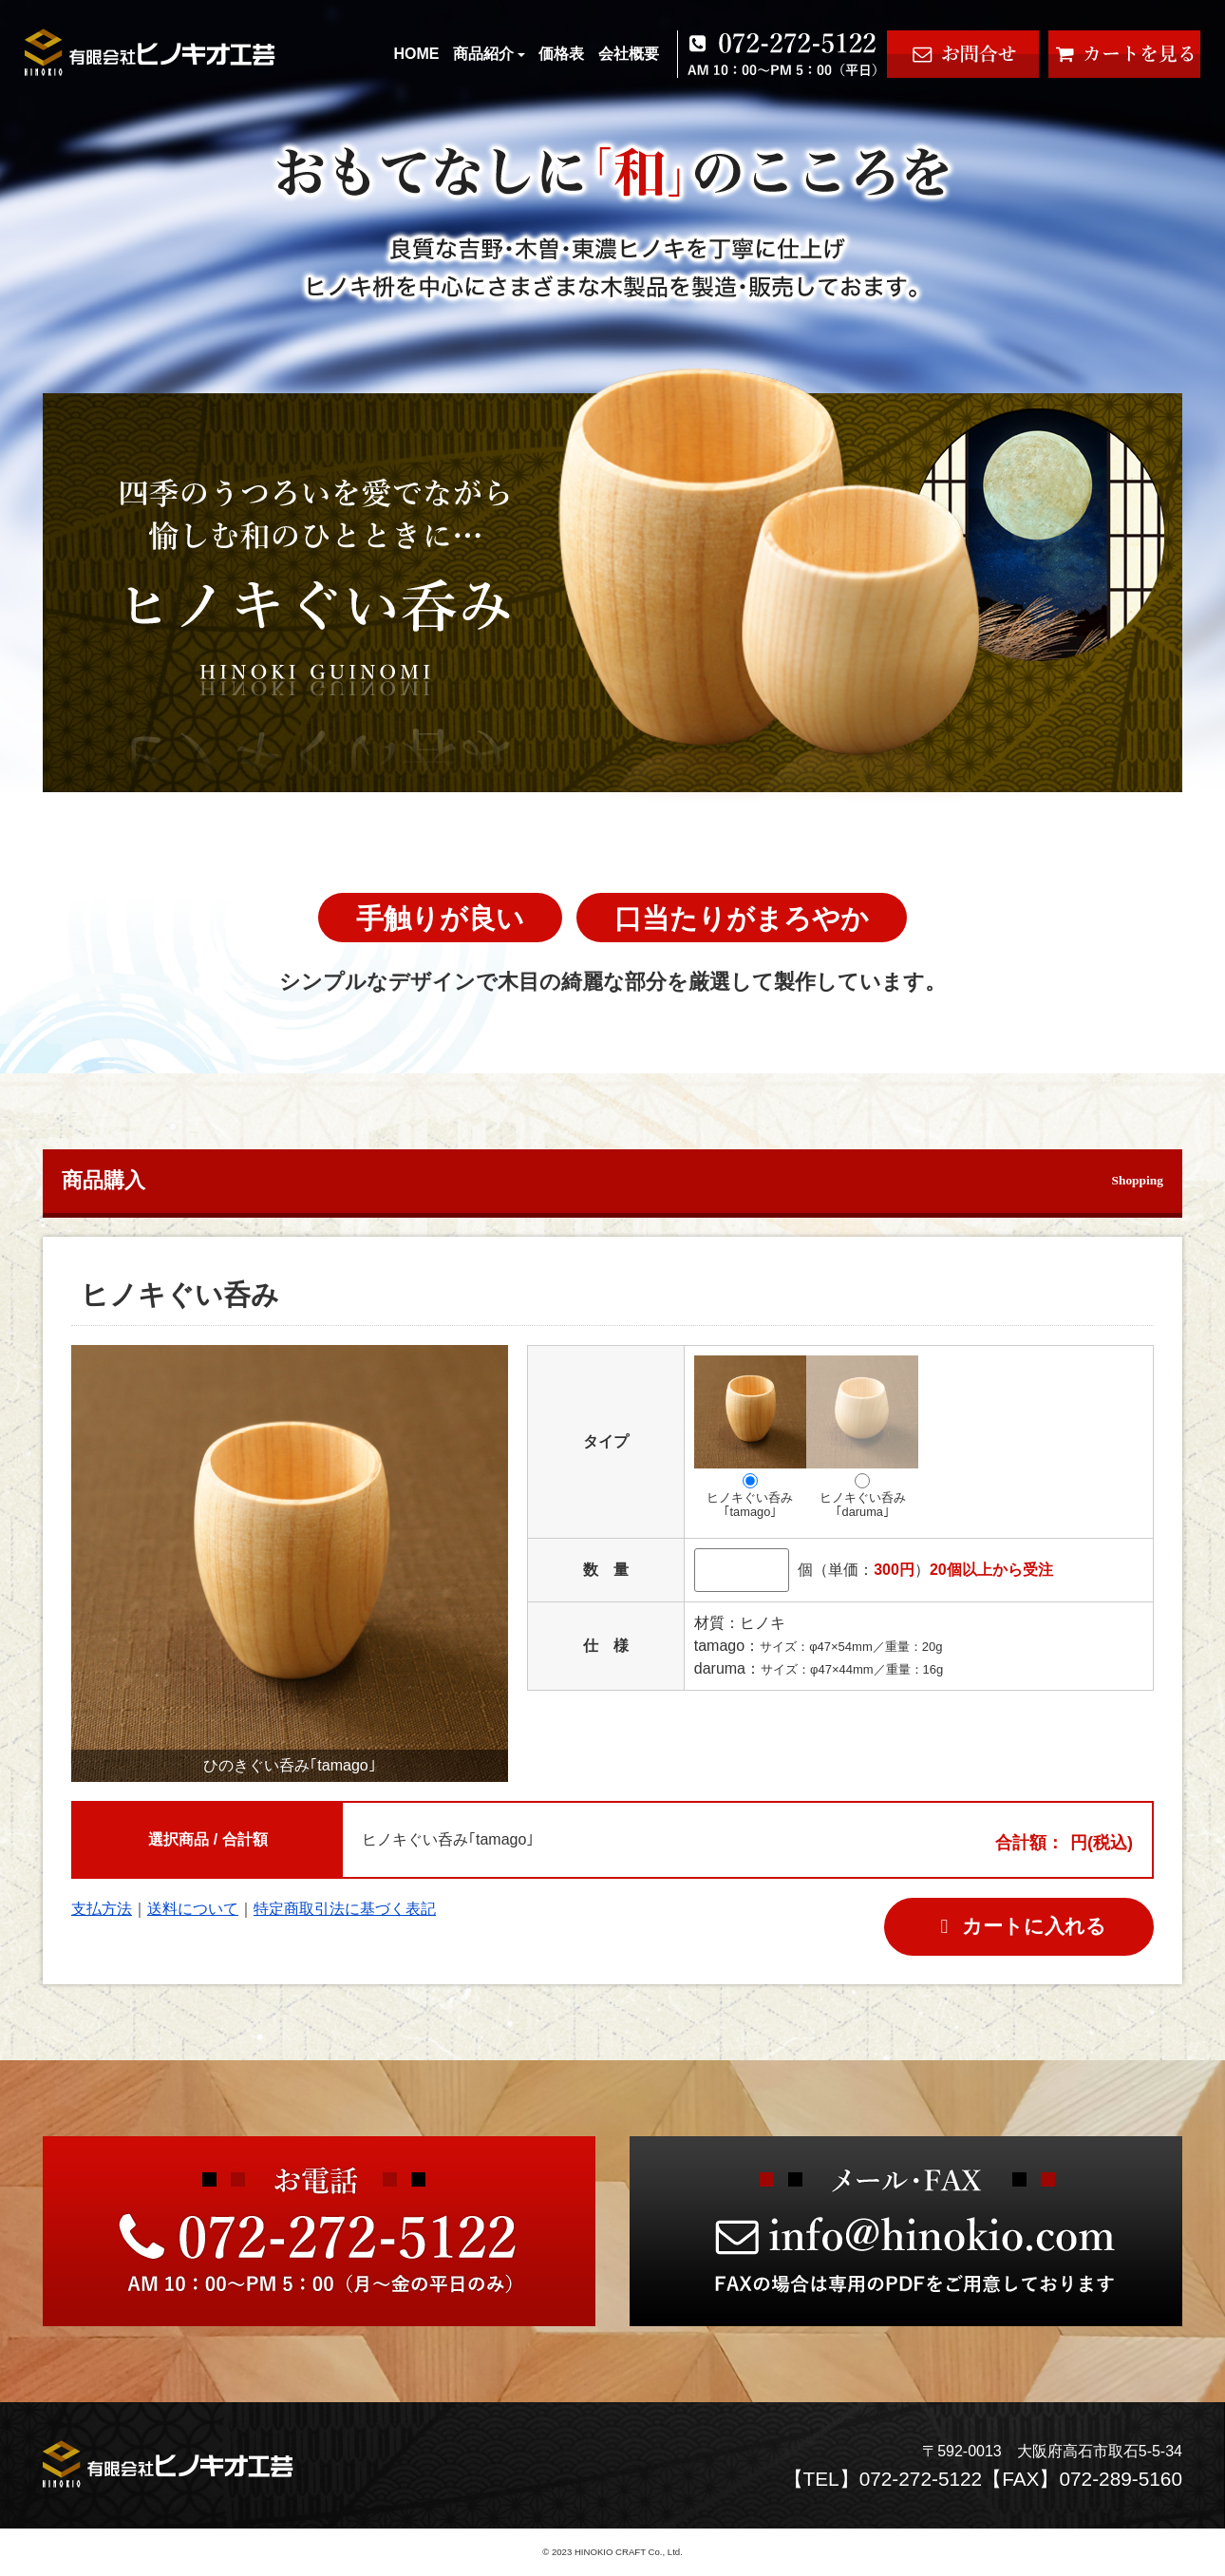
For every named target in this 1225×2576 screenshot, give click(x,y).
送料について (192, 1909)
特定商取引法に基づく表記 (345, 1909)
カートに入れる (1019, 1926)
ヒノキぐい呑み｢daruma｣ (862, 1437)
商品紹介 (489, 54)
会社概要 (628, 54)
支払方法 (101, 1909)
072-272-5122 (921, 2479)
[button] (486, 1563)
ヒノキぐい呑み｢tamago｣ (750, 1437)
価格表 (561, 54)
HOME (416, 54)
